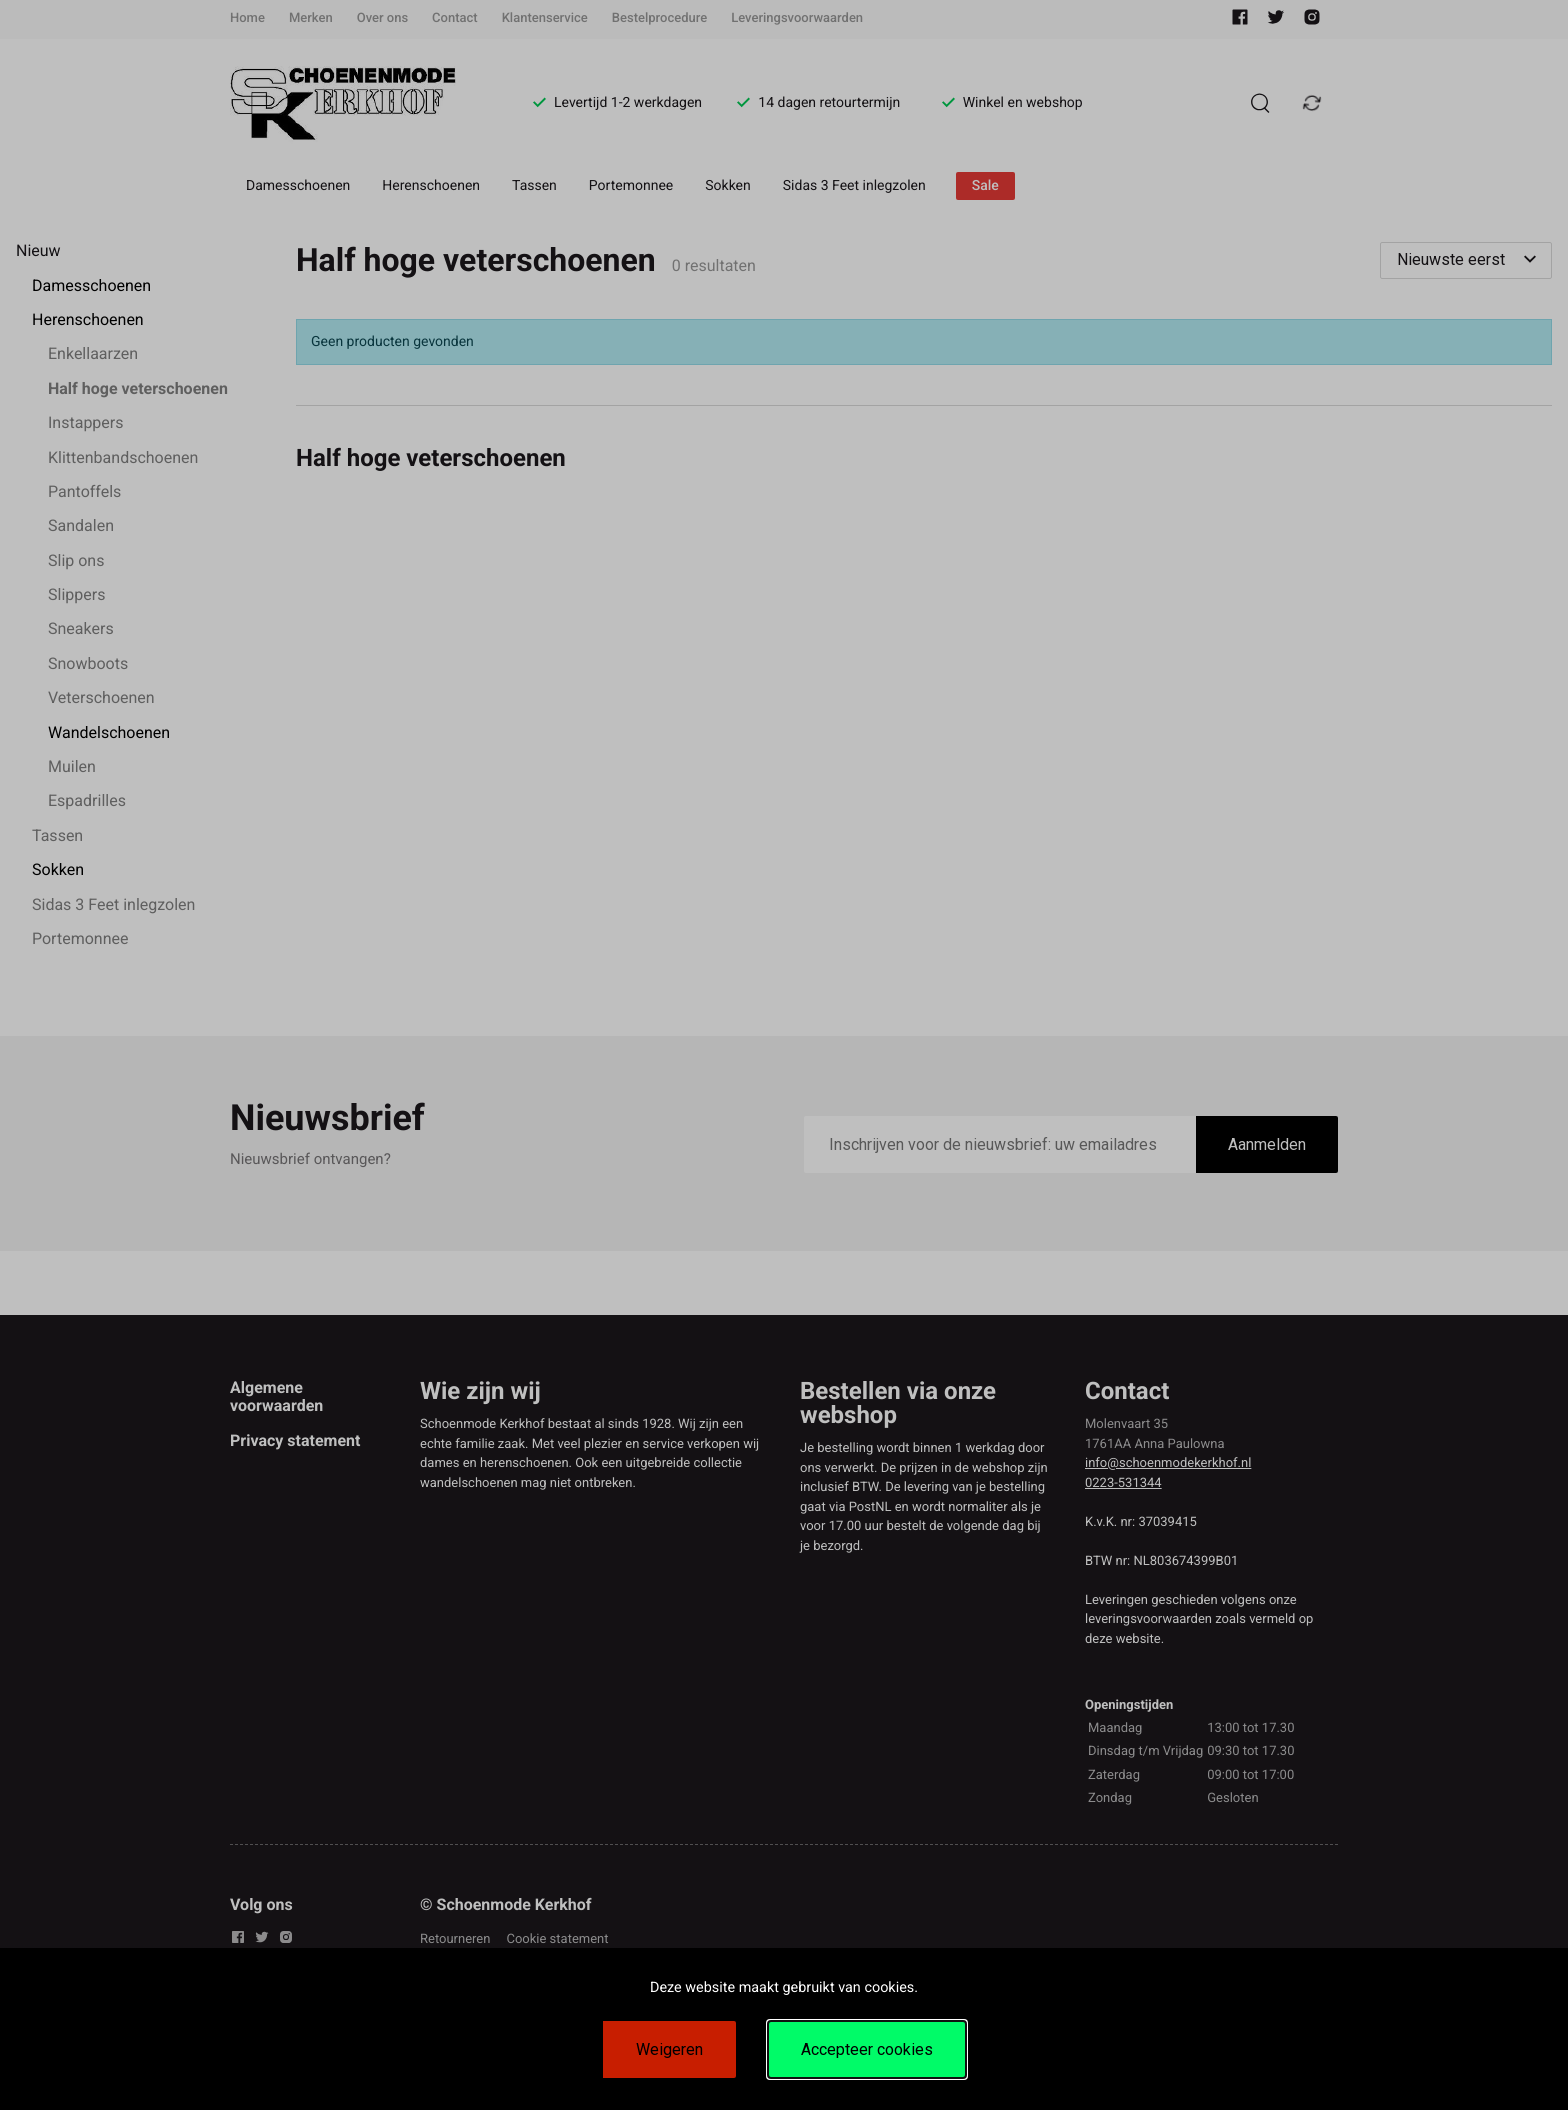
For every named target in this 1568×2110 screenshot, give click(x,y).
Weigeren (669, 2049)
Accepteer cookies (867, 2049)
